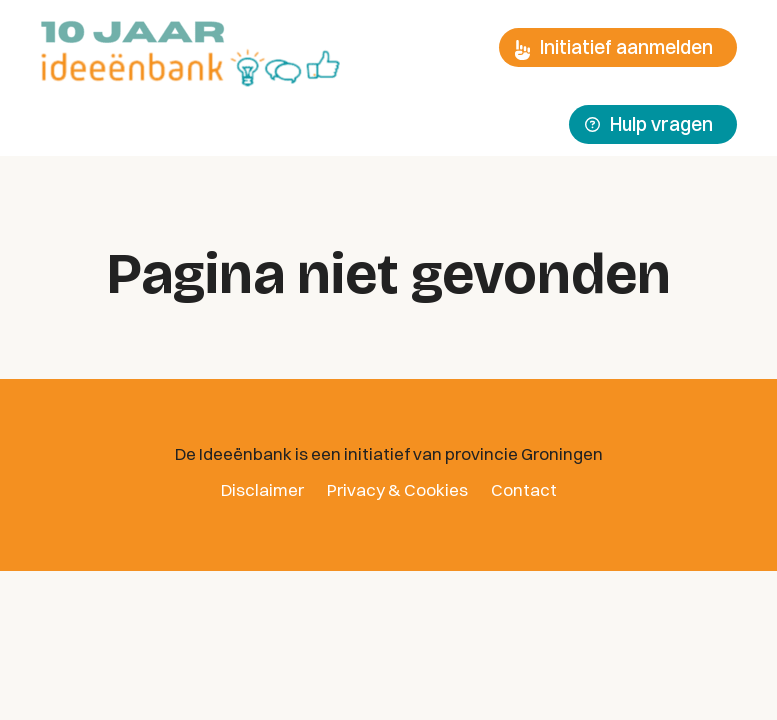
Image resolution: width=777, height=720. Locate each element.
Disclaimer (262, 489)
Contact (524, 489)
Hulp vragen (649, 124)
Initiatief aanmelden (614, 47)
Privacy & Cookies (397, 489)
